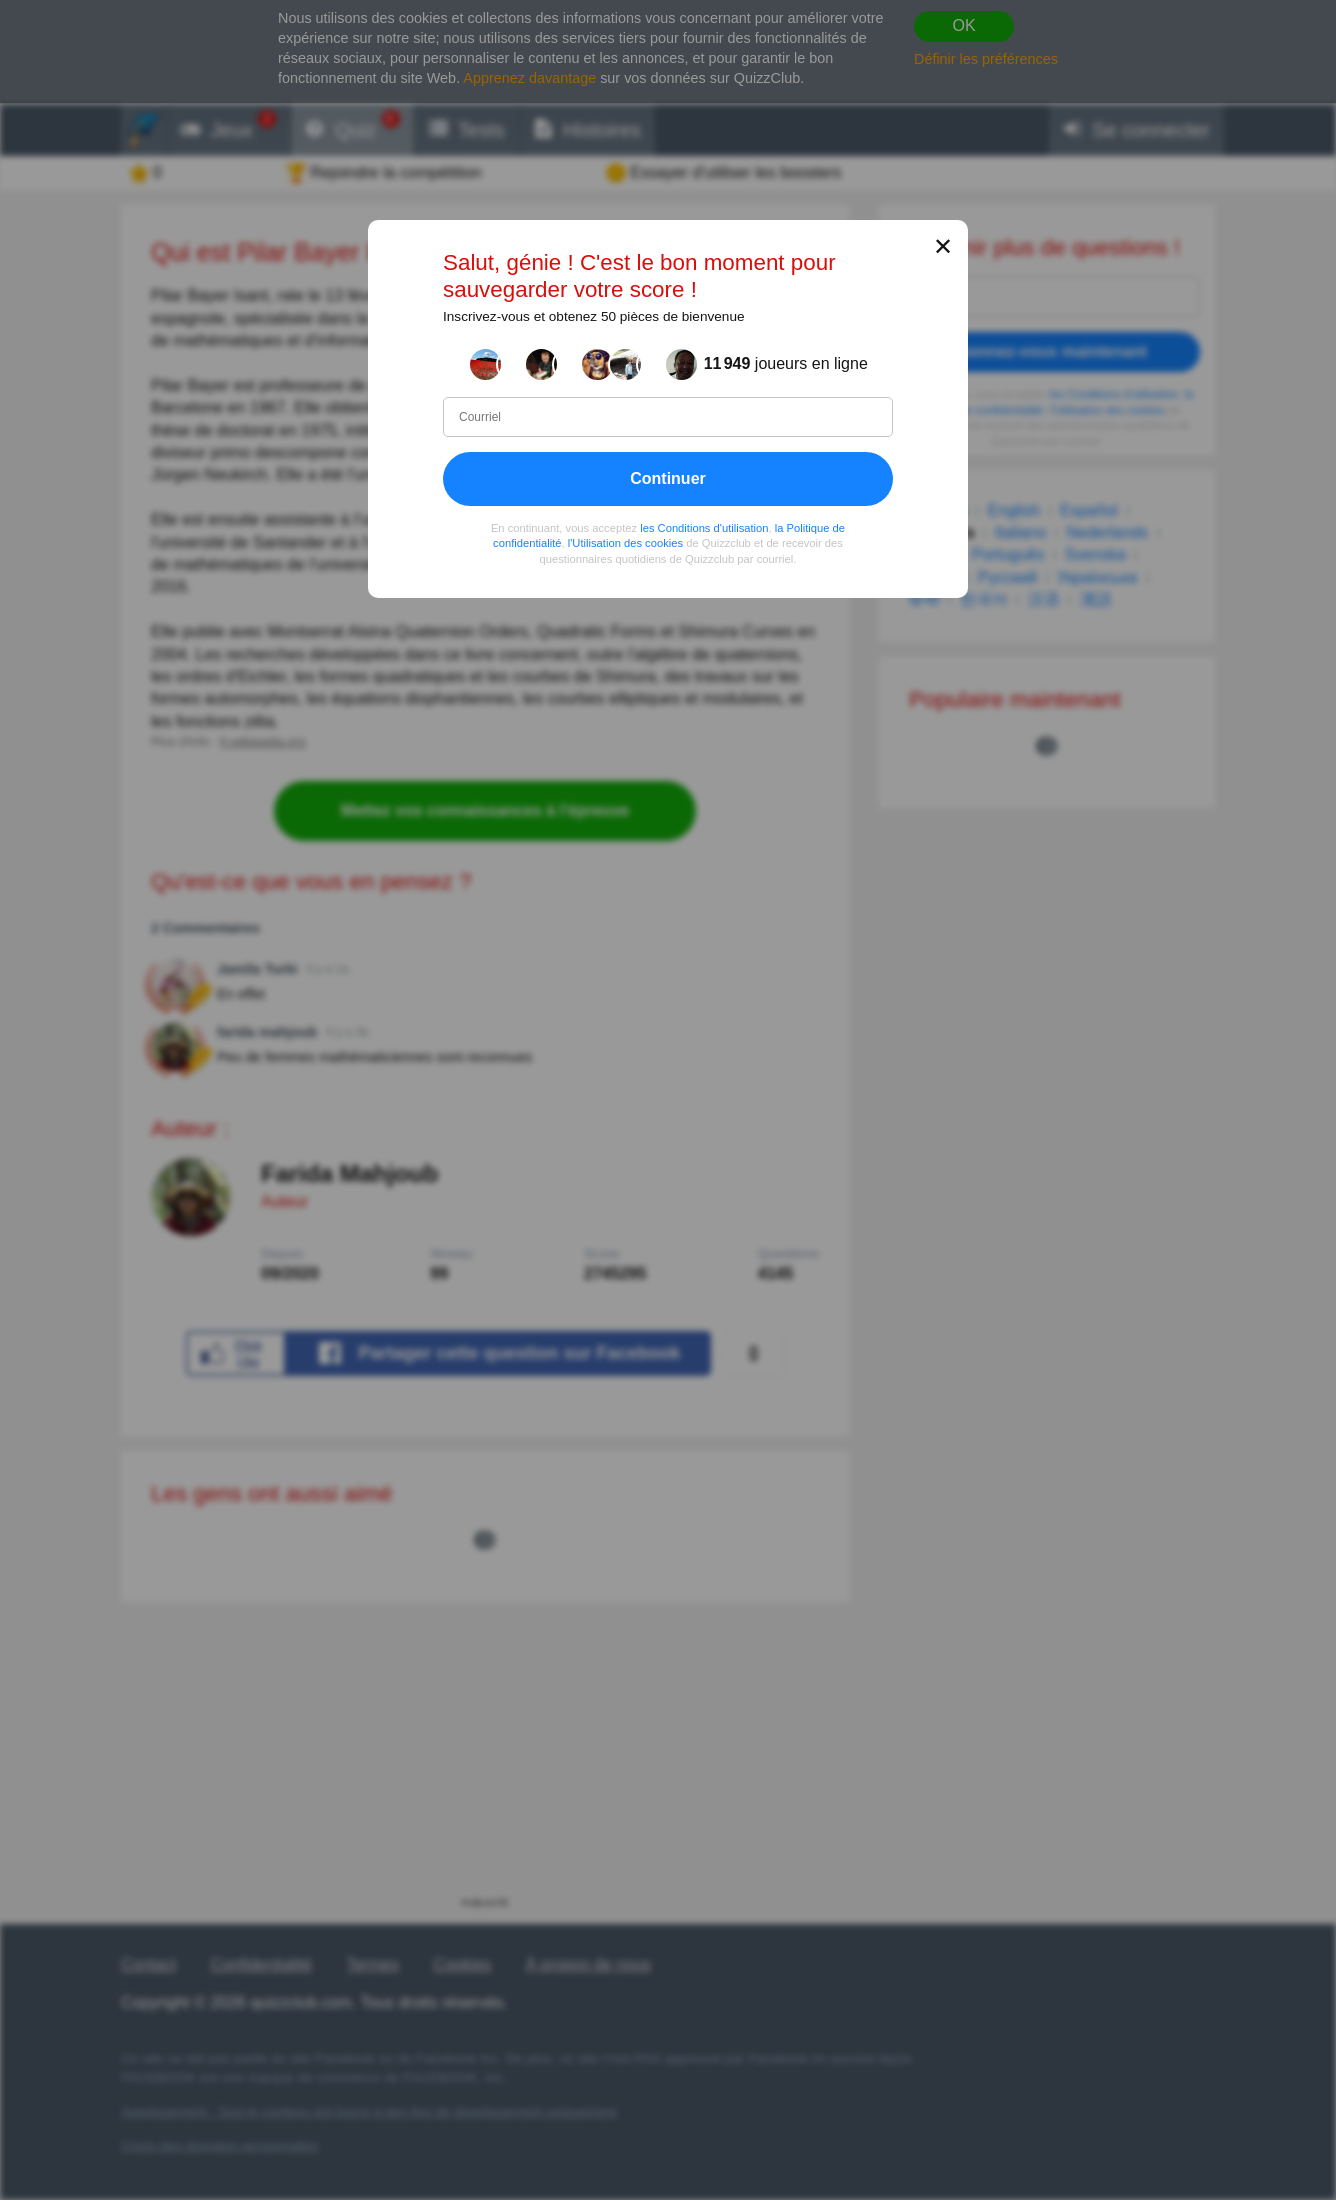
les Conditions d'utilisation (704, 528)
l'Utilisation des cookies (625, 543)
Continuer (668, 478)
